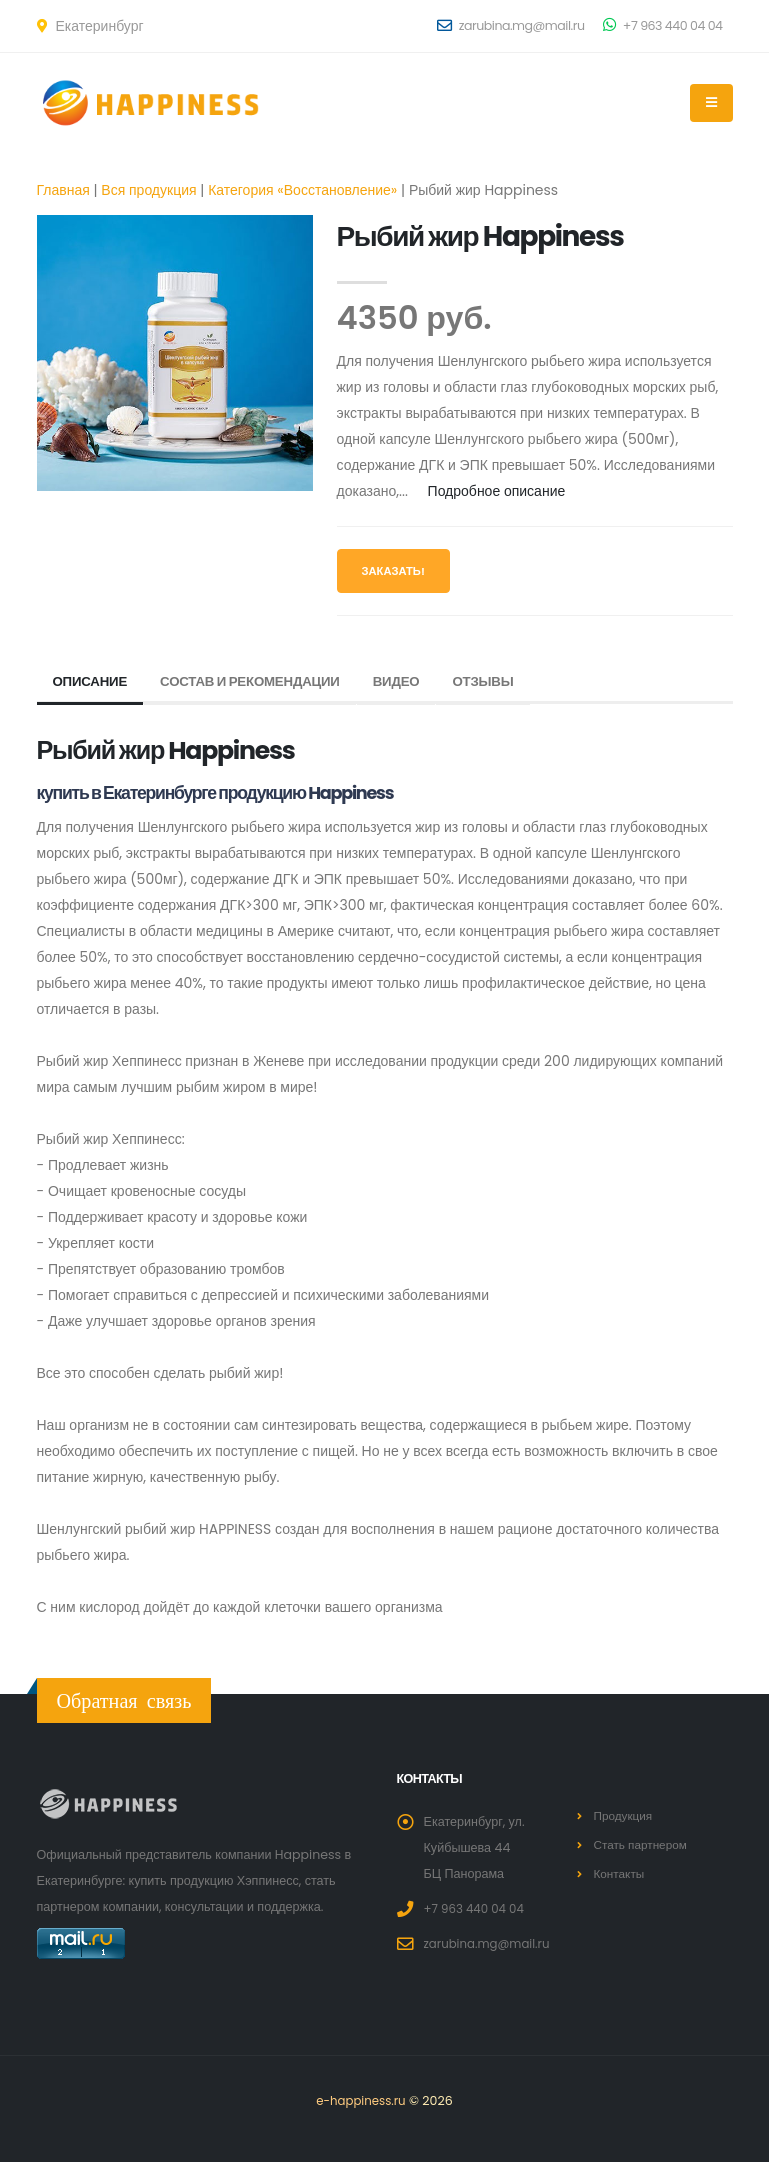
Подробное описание (497, 491)
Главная (63, 190)
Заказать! (393, 571)
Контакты (621, 1873)
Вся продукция (148, 190)
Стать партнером (644, 1844)
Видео (411, 682)
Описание (92, 682)
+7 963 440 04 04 (662, 25)
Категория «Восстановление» (302, 190)
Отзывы (501, 682)
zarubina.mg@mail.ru (510, 25)
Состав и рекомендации (259, 682)
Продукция (625, 1815)
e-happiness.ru (361, 2100)
